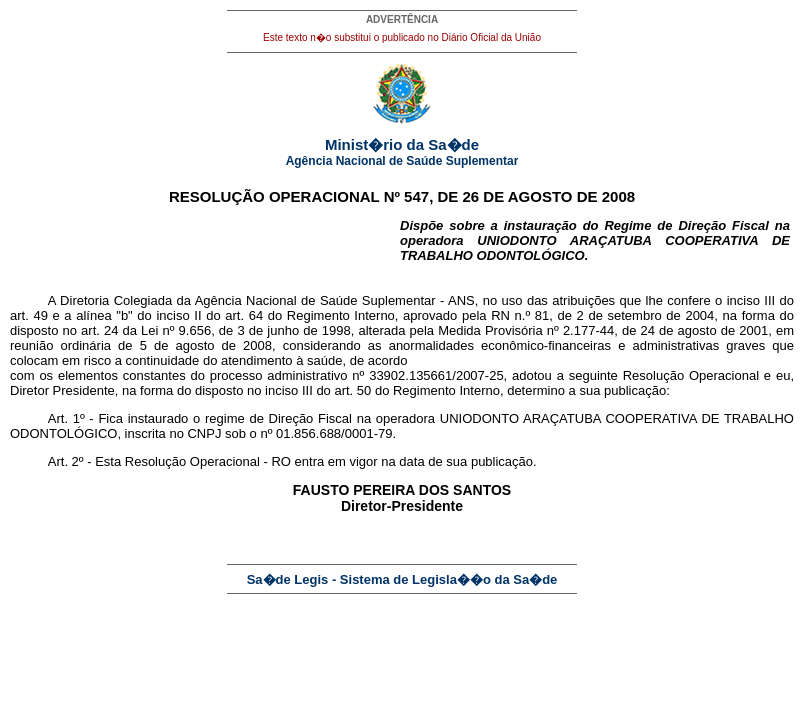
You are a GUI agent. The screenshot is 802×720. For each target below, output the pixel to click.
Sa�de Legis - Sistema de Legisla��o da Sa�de (402, 579)
